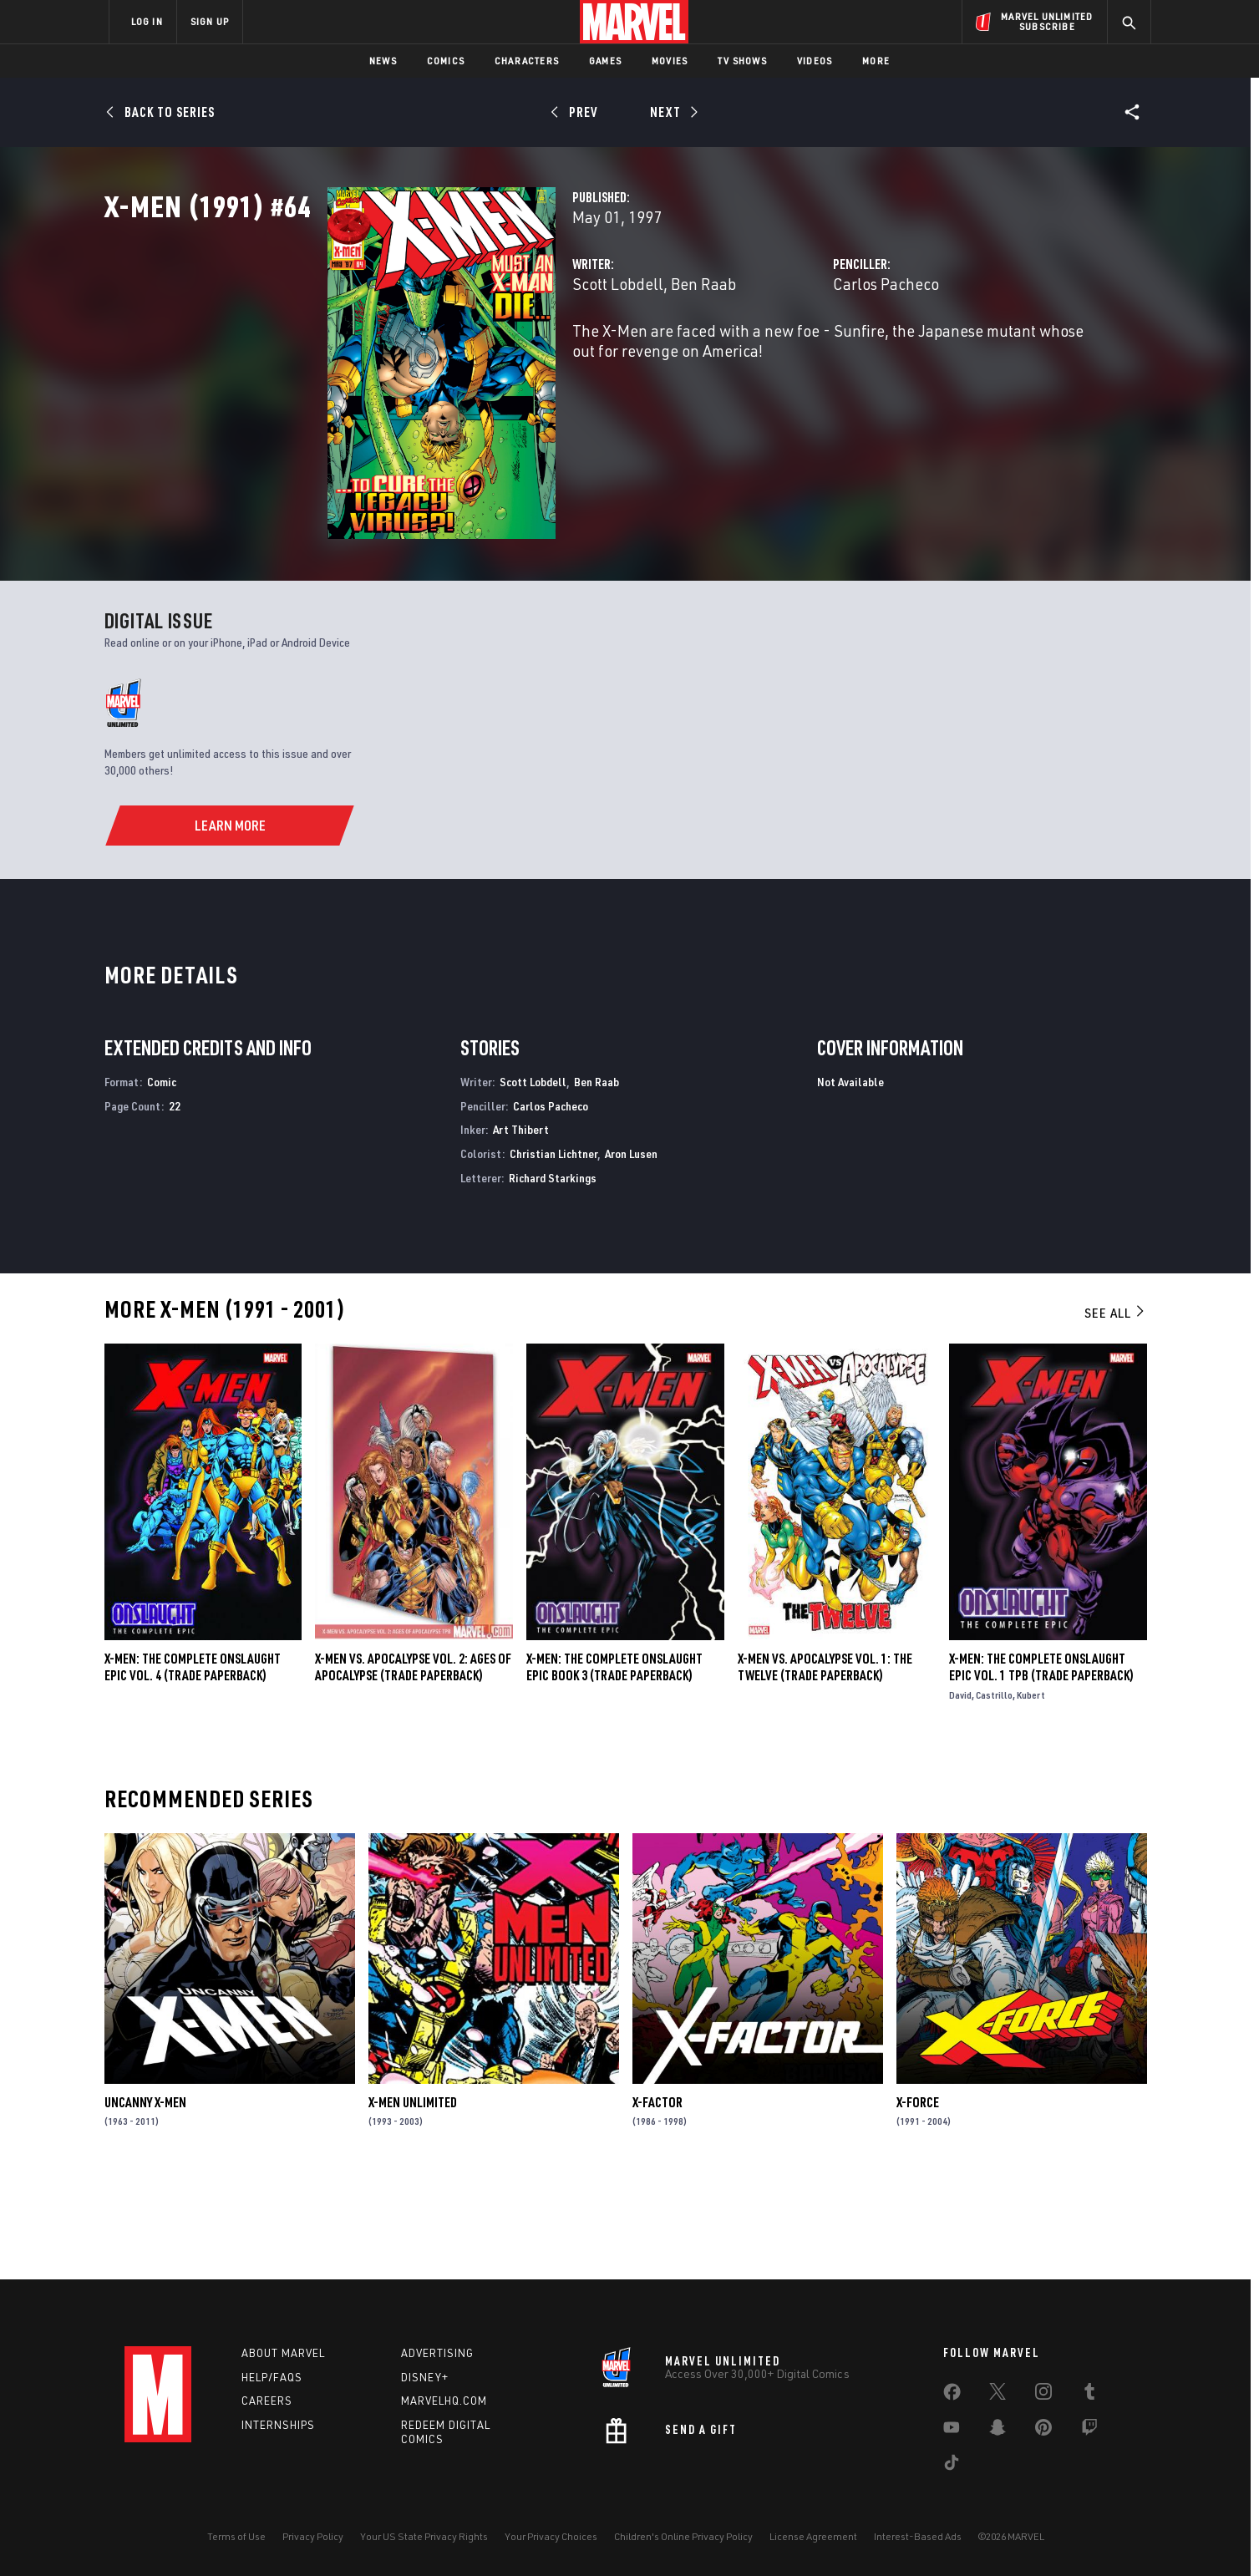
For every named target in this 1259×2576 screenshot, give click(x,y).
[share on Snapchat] (997, 2430)
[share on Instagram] (1043, 2394)
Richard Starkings (553, 1275)
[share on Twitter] (997, 2394)
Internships (278, 2425)
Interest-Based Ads (918, 2536)
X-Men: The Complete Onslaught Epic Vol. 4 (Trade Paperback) (192, 1764)
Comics (446, 60)
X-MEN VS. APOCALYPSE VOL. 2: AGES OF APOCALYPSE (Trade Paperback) (413, 1764)
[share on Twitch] (1089, 2430)
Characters (527, 60)
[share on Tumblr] (1089, 2394)
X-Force (917, 2200)
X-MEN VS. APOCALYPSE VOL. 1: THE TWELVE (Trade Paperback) (825, 1764)
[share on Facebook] (952, 2395)
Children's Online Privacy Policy (683, 2536)
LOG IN (147, 21)
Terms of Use (236, 2536)
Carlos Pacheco (808, 357)
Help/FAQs (271, 2377)
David (960, 1792)
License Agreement (813, 2536)
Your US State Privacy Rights (424, 2536)
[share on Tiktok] (951, 2465)
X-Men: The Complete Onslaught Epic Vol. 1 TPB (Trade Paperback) (1041, 1764)
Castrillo (994, 1792)
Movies (670, 60)
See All (1115, 1410)
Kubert (1031, 1792)
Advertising (437, 2353)
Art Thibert (521, 1227)
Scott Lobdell (462, 357)
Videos (814, 60)
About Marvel (283, 2353)
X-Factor (657, 2200)
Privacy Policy (312, 2536)
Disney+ (425, 2377)
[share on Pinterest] (1043, 2430)
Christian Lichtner (553, 1251)
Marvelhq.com (444, 2401)
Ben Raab (548, 357)
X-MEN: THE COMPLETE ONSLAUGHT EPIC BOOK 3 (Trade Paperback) (614, 1764)
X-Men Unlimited (412, 2200)
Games (605, 60)
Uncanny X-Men (145, 2200)
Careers (266, 2401)
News (383, 60)
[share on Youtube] (951, 2430)
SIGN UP (209, 21)
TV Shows (742, 60)
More (876, 60)
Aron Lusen (631, 1251)
